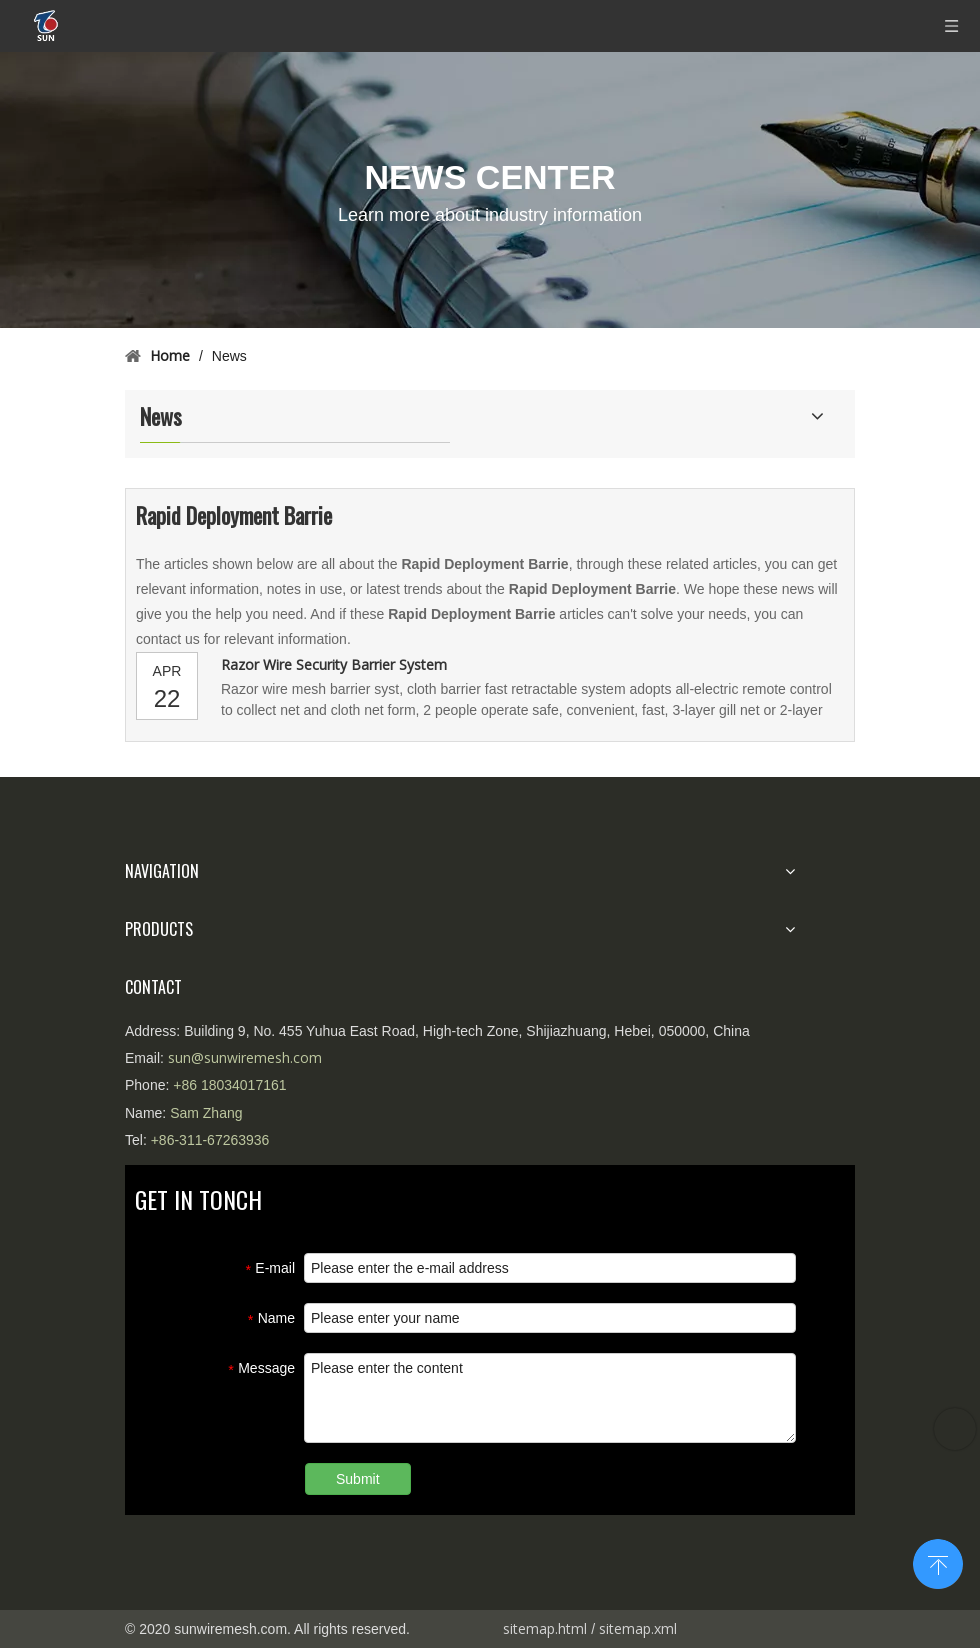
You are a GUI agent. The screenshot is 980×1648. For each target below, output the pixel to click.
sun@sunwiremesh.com (245, 1057)
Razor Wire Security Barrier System (334, 664)
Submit (358, 1479)
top (938, 1562)
